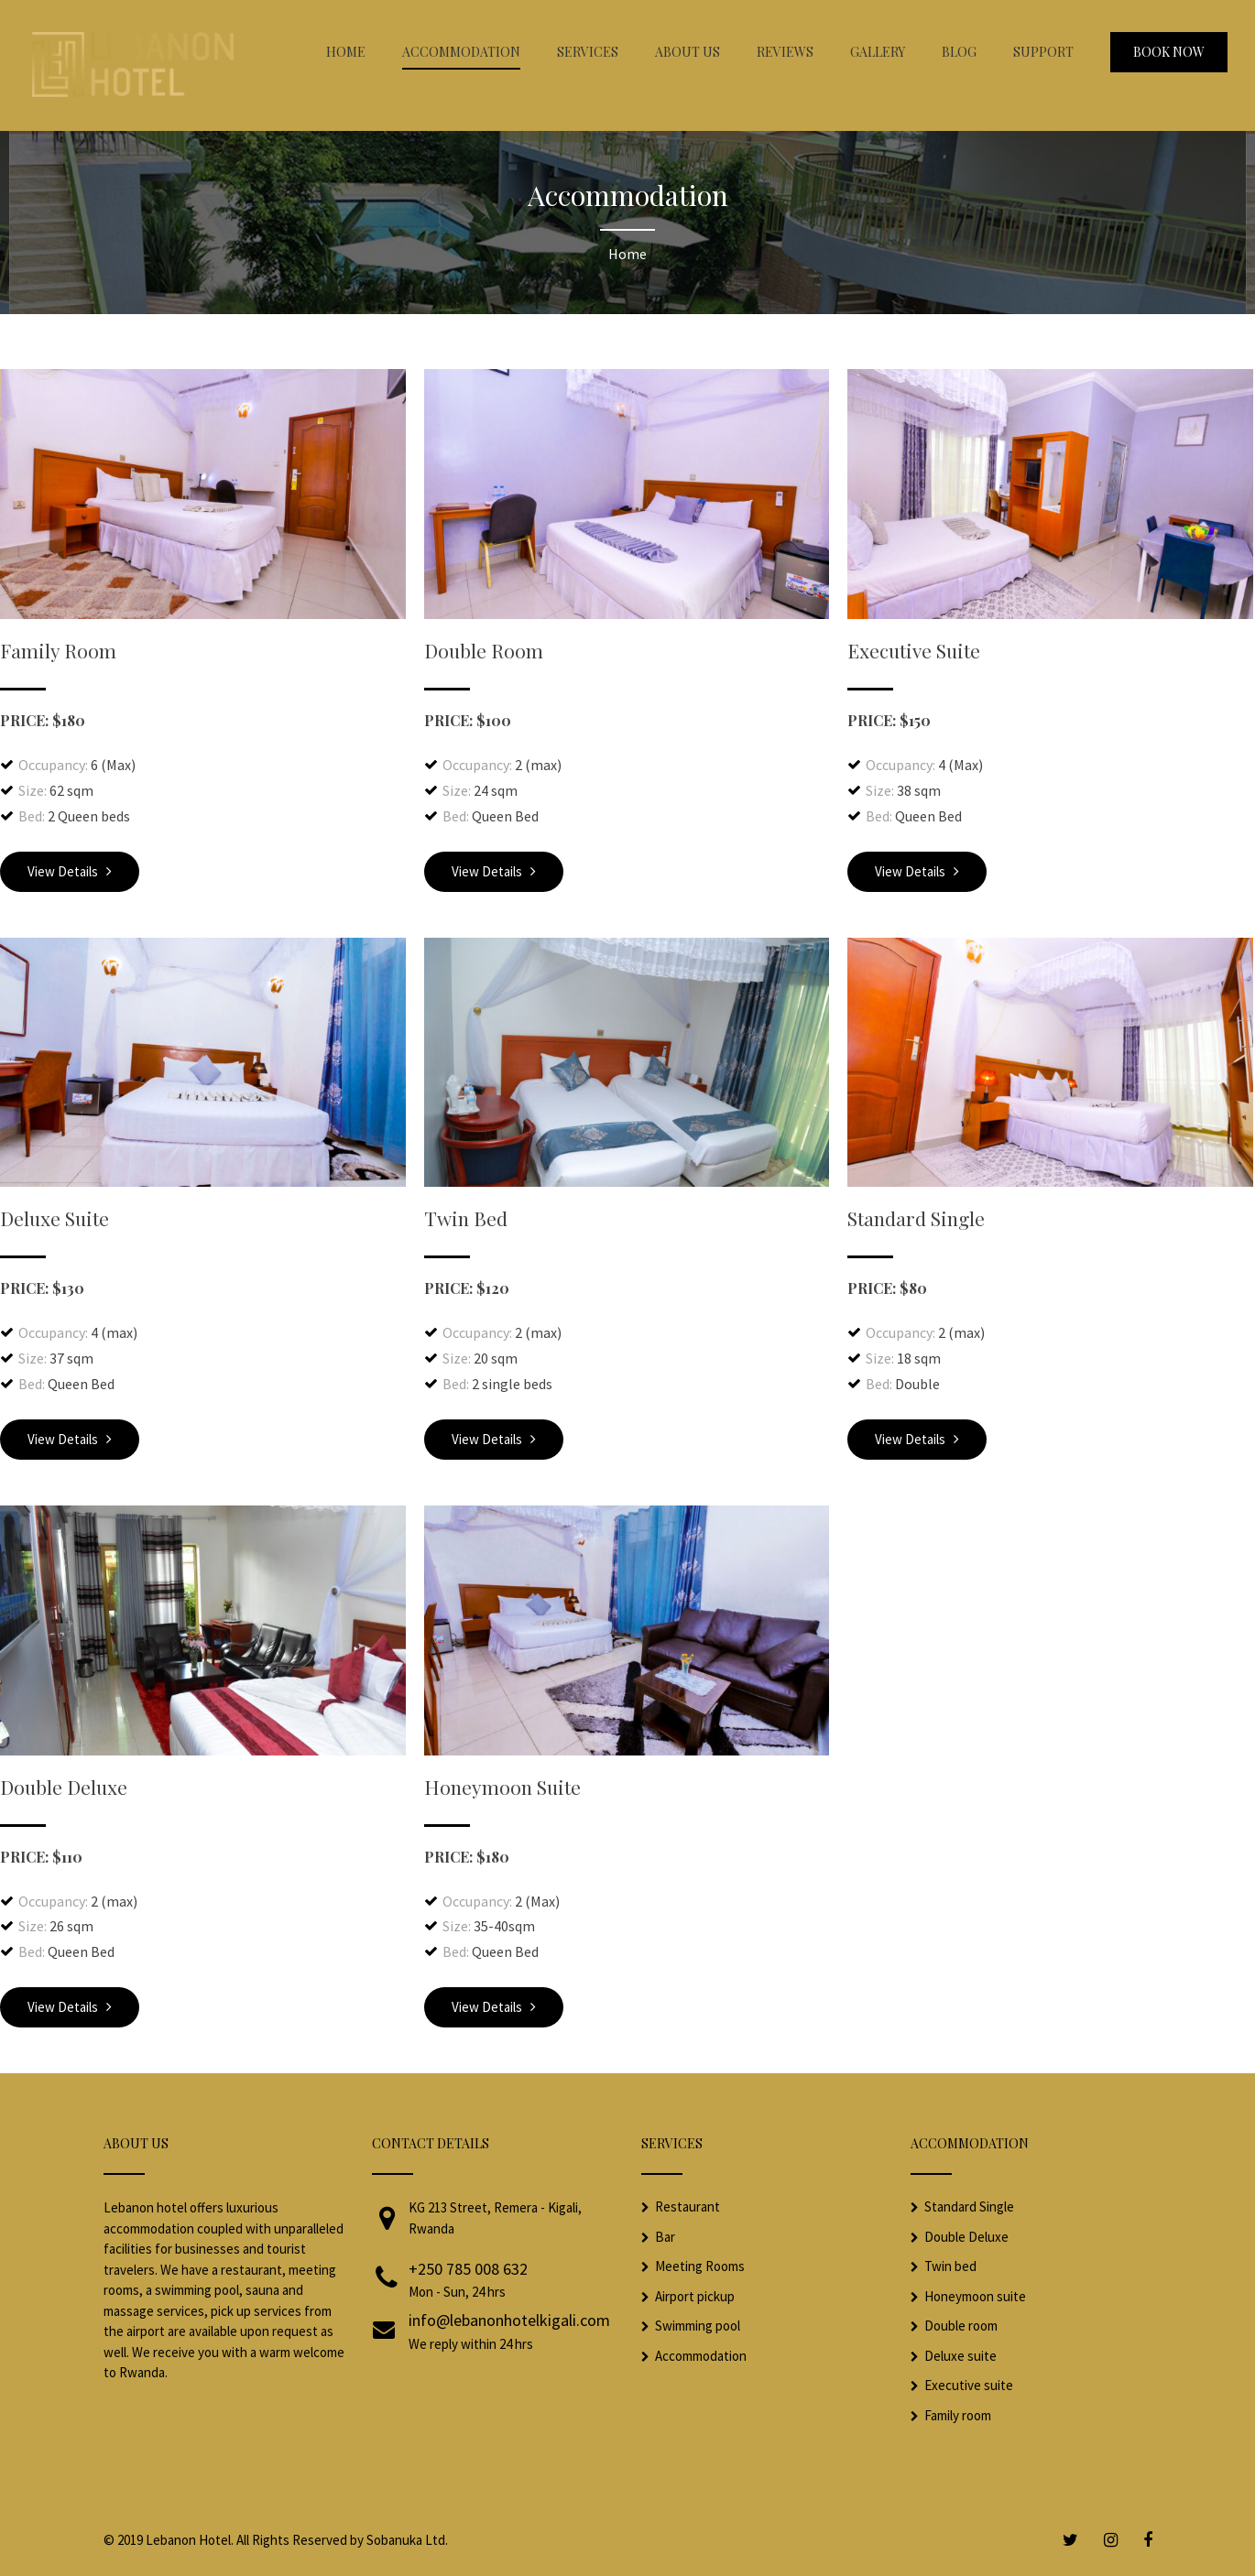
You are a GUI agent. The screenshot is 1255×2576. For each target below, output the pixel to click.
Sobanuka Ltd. (407, 2540)
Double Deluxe (63, 1786)
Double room (961, 2325)
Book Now (1169, 51)
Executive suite (968, 2385)
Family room (957, 2415)
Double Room (483, 650)
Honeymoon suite (975, 2296)
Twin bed (950, 2266)
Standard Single (916, 1218)
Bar (665, 2236)
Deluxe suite (960, 2355)
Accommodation (701, 2355)
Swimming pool (697, 2325)
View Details (69, 871)
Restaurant (687, 2206)
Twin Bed (465, 1218)
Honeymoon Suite (502, 1786)
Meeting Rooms (700, 2266)
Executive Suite (913, 650)
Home (627, 254)
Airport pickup (695, 2296)
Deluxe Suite (54, 1218)
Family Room (58, 650)
